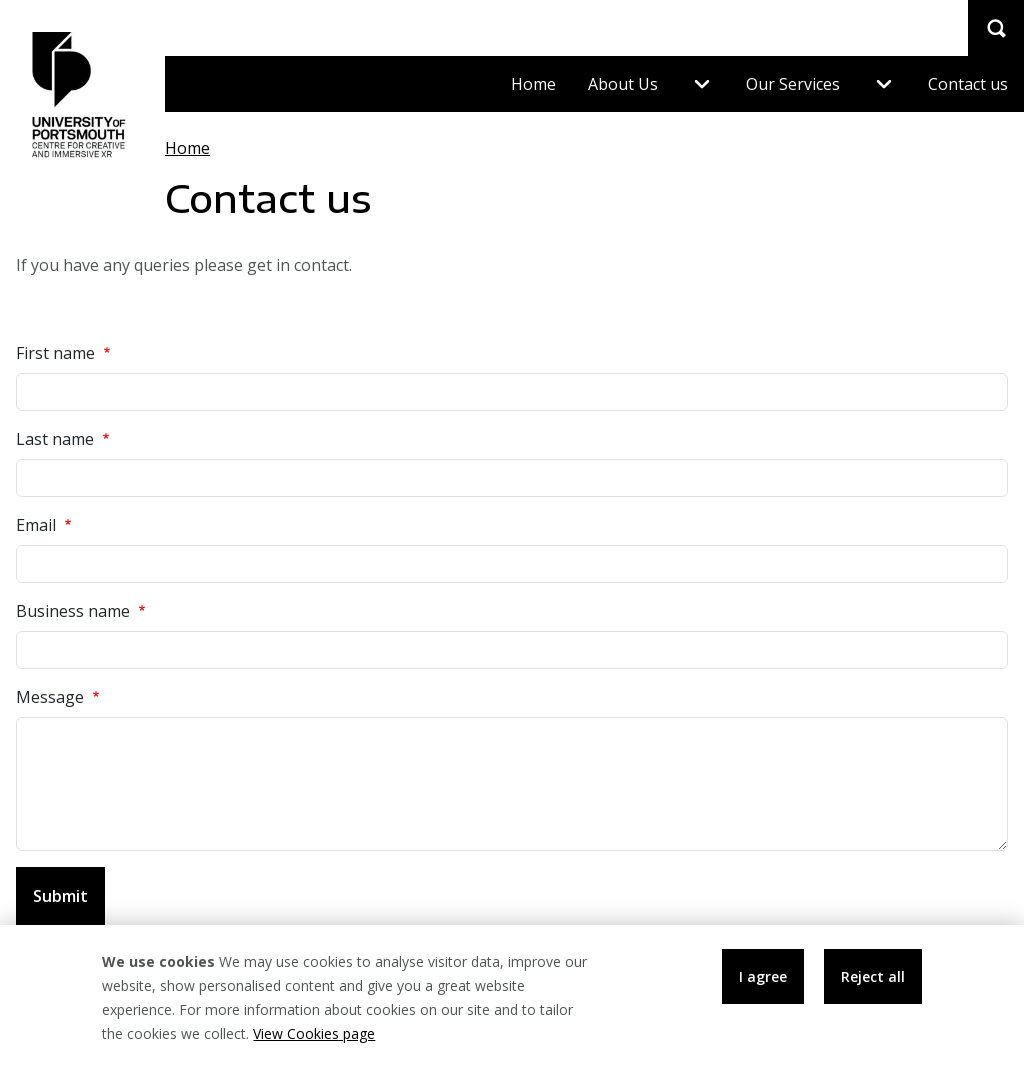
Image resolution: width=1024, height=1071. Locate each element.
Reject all (873, 986)
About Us (623, 84)
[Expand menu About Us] (702, 84)
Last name (65, 438)
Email (46, 524)
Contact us (968, 84)
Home (533, 84)
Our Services (793, 84)
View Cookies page (314, 1043)
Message (60, 696)
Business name (83, 610)
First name (65, 352)
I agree (763, 986)
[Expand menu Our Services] (884, 84)
